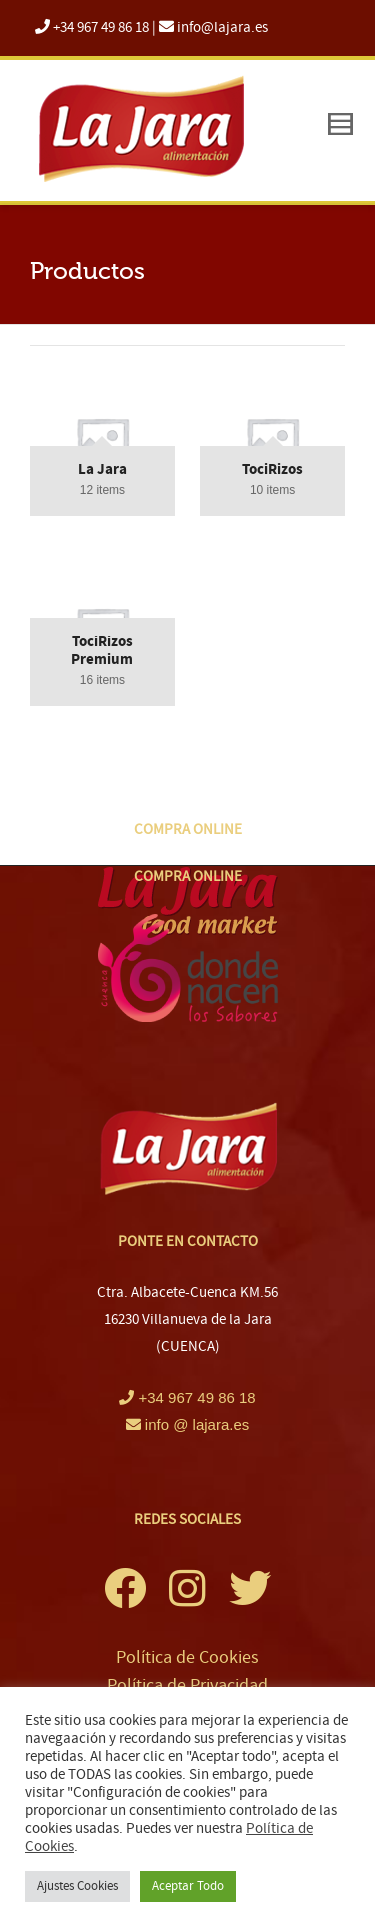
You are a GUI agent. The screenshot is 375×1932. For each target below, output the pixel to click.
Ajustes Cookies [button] (77, 1886)
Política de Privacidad (187, 1685)
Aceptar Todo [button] (188, 1886)
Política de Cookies (187, 1657)
